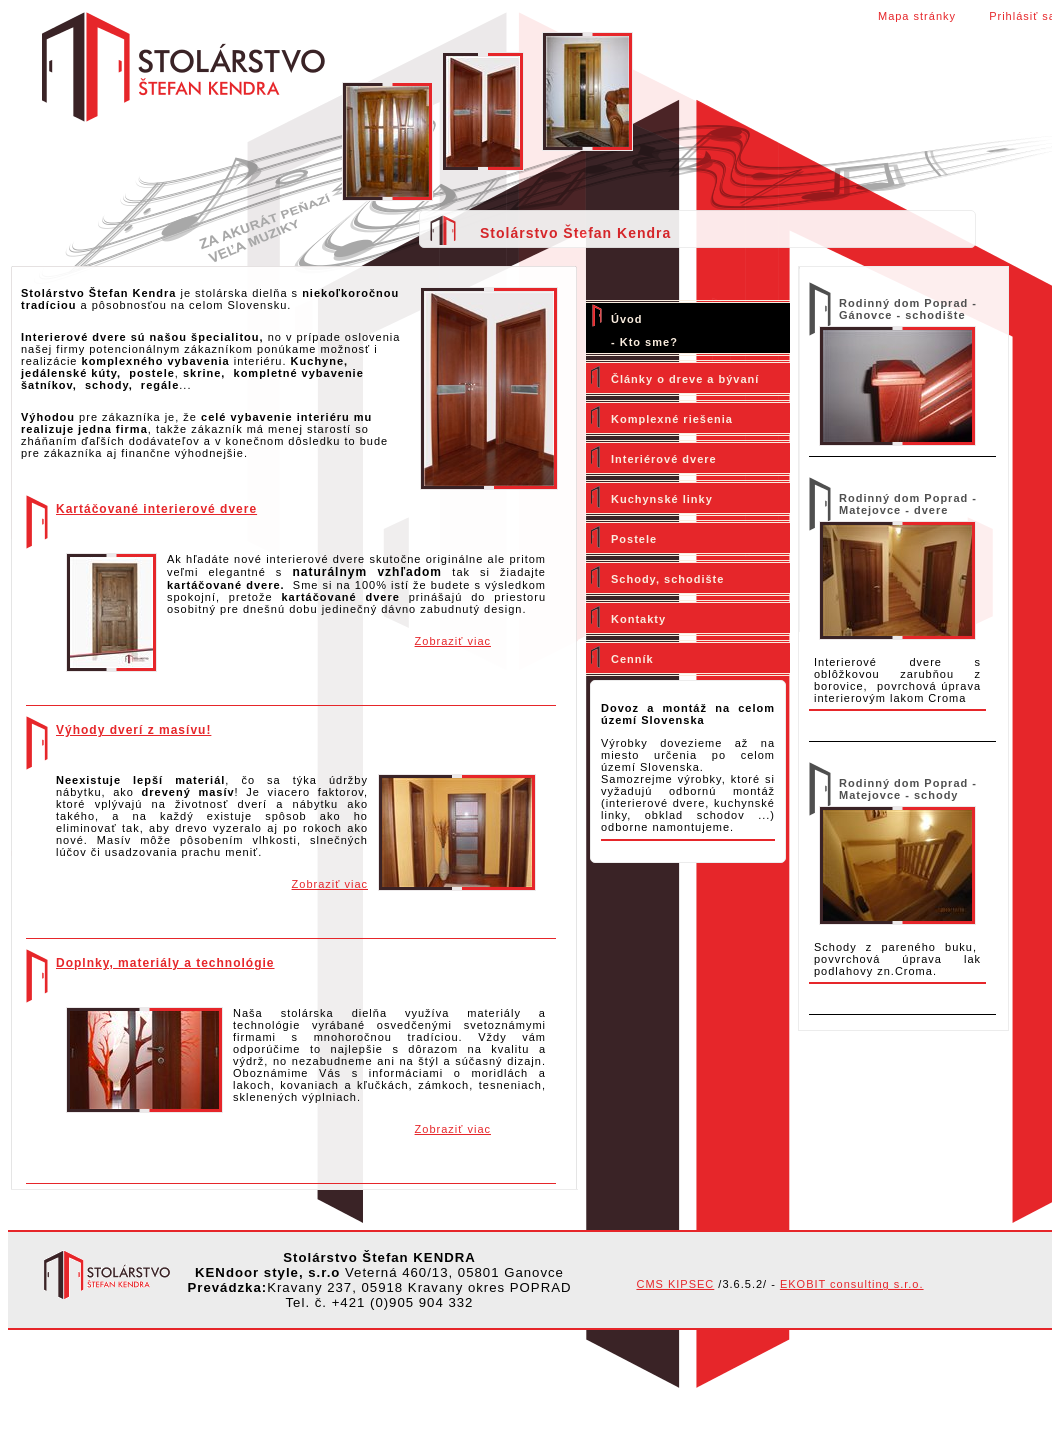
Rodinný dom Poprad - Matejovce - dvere (908, 504)
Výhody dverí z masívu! (133, 730)
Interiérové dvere (664, 459)
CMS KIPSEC (675, 1284)
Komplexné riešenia (672, 419)
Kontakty (638, 619)
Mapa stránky (917, 16)
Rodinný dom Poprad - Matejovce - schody (908, 789)
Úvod (627, 319)
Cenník (632, 659)
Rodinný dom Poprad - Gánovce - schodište (908, 309)
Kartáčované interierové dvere (156, 509)
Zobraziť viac (453, 641)
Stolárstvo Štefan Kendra (575, 233)
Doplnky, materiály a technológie (165, 963)
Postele (634, 539)
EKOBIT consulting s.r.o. (852, 1284)
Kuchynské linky (662, 499)
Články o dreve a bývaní (685, 379)
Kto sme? (649, 342)
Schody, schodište (667, 579)
